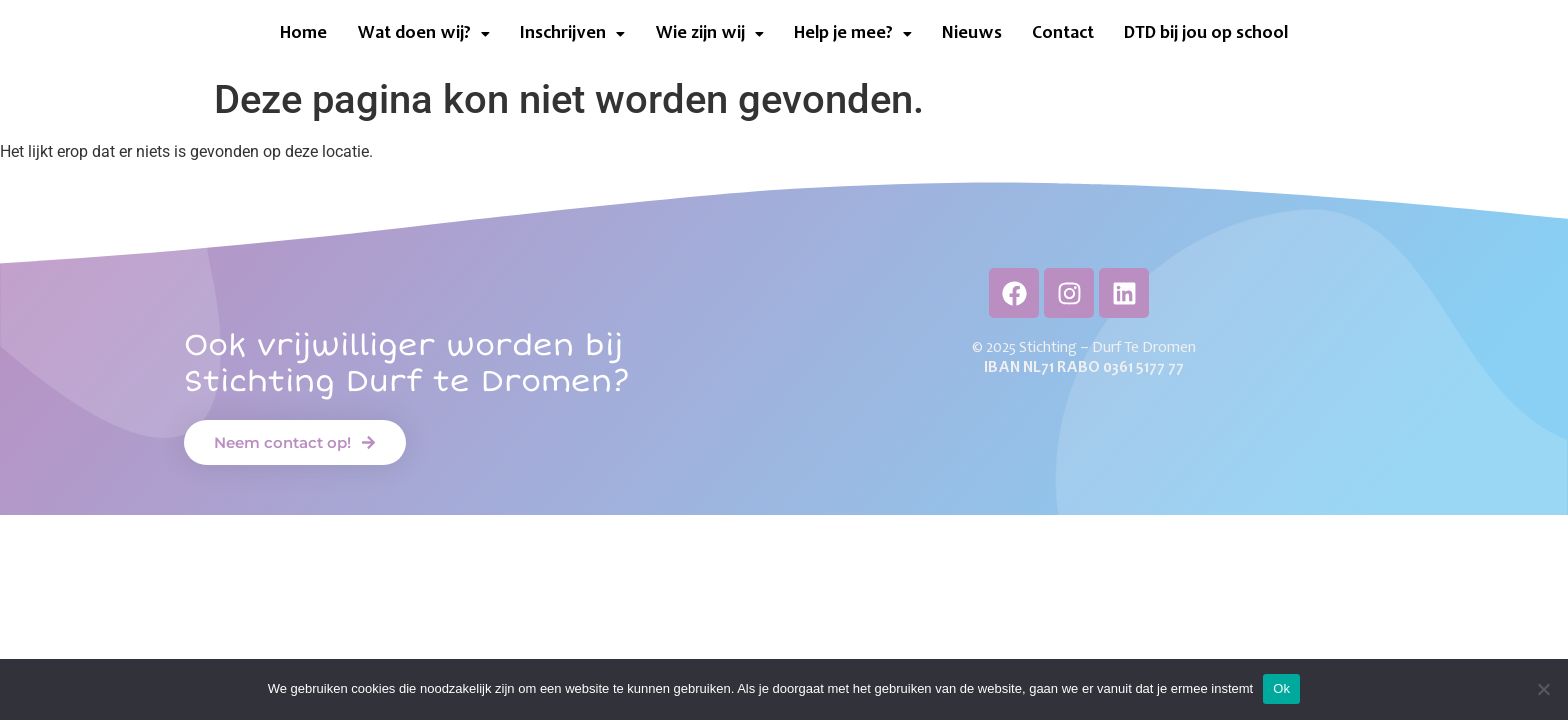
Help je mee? (853, 34)
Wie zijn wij (709, 34)
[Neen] (1543, 689)
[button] (423, 34)
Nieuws (972, 34)
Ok (1281, 688)
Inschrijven (572, 34)
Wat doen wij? (423, 34)
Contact (1063, 34)
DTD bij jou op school (1206, 34)
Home (303, 34)
